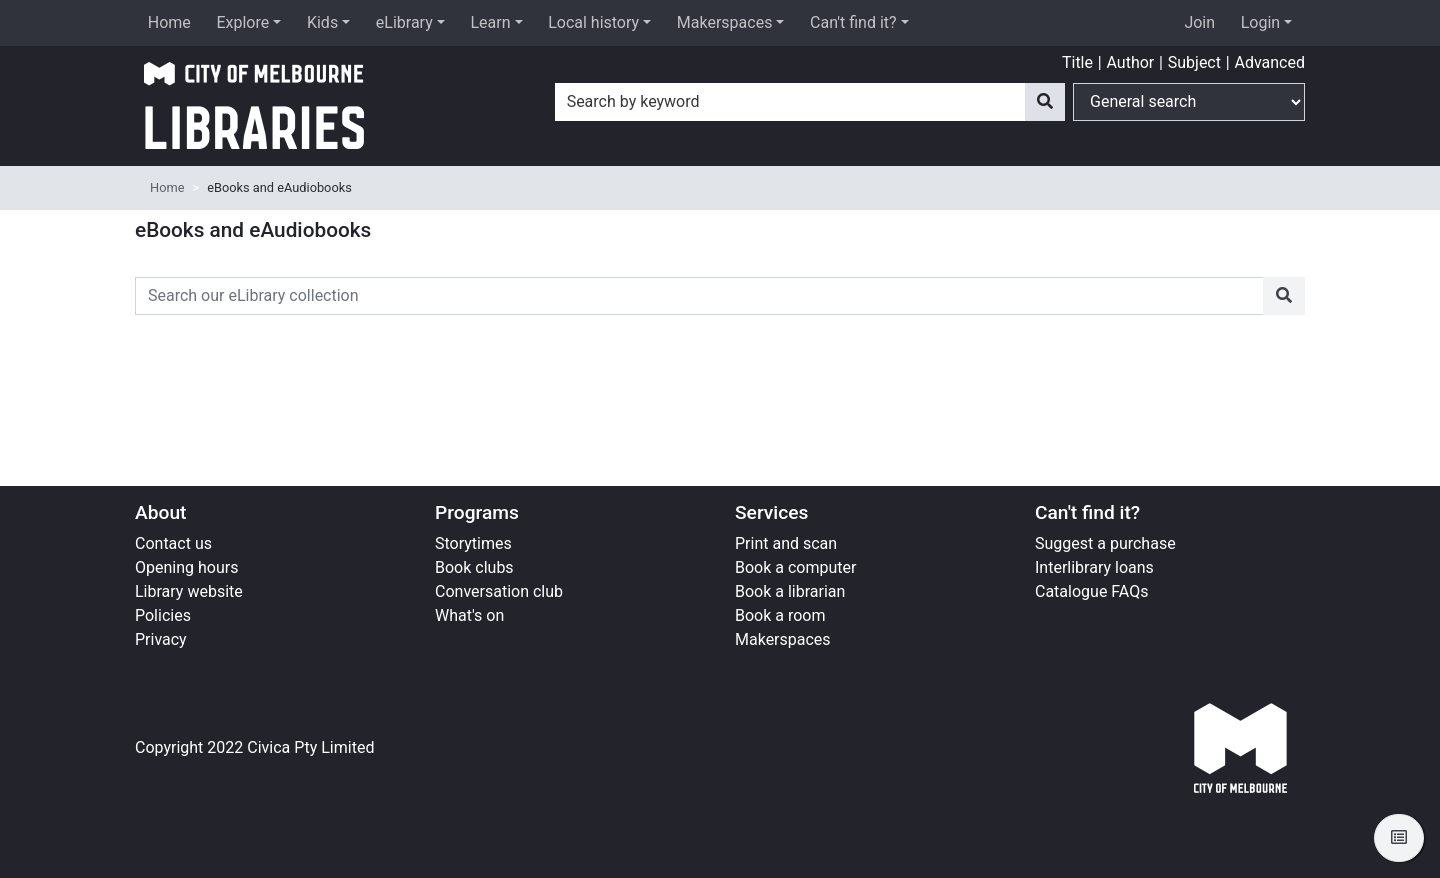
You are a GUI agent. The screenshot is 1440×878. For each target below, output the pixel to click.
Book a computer (795, 567)
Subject (1194, 62)
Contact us (173, 543)
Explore (242, 22)
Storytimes (473, 543)
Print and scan (786, 543)
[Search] (1045, 102)
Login (1260, 22)
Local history (593, 22)
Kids (322, 22)
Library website (189, 591)
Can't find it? (853, 22)
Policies (163, 615)
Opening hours (186, 567)
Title (1077, 62)
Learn (490, 22)
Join (1199, 22)
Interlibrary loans (1094, 567)
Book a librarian (790, 591)
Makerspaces (725, 22)
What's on (469, 615)
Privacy (161, 639)
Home (169, 22)
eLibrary (404, 22)
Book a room (780, 615)
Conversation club (499, 591)
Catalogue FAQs (1091, 591)
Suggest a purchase (1105, 543)
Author (1130, 62)
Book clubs (474, 567)
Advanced (1269, 62)
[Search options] (1189, 102)
